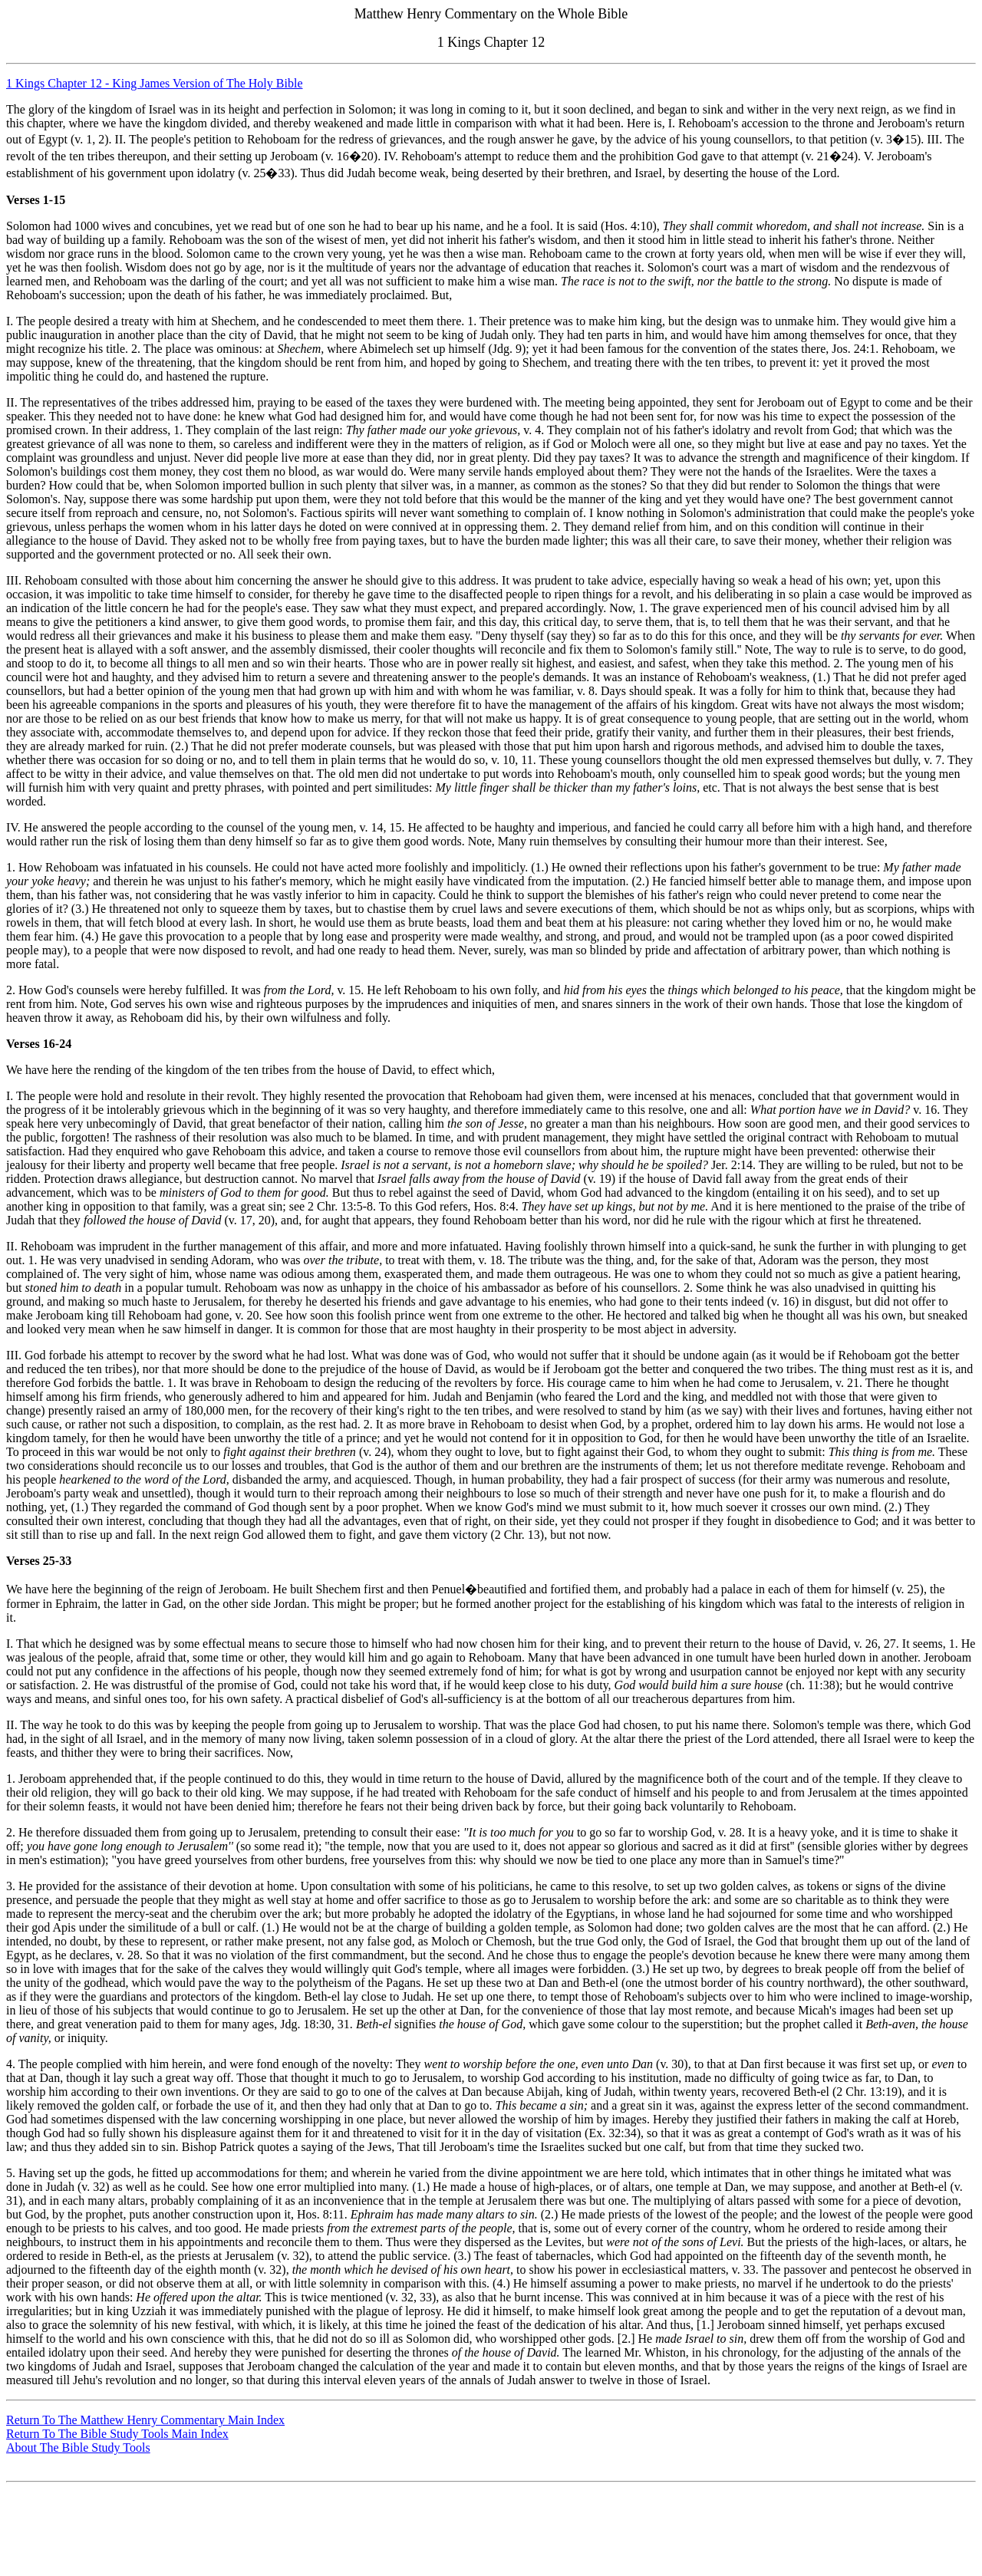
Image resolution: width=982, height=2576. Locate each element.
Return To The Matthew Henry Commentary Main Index (145, 2419)
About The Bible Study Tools (78, 2447)
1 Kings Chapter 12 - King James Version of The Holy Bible (154, 83)
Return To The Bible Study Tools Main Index (117, 2433)
